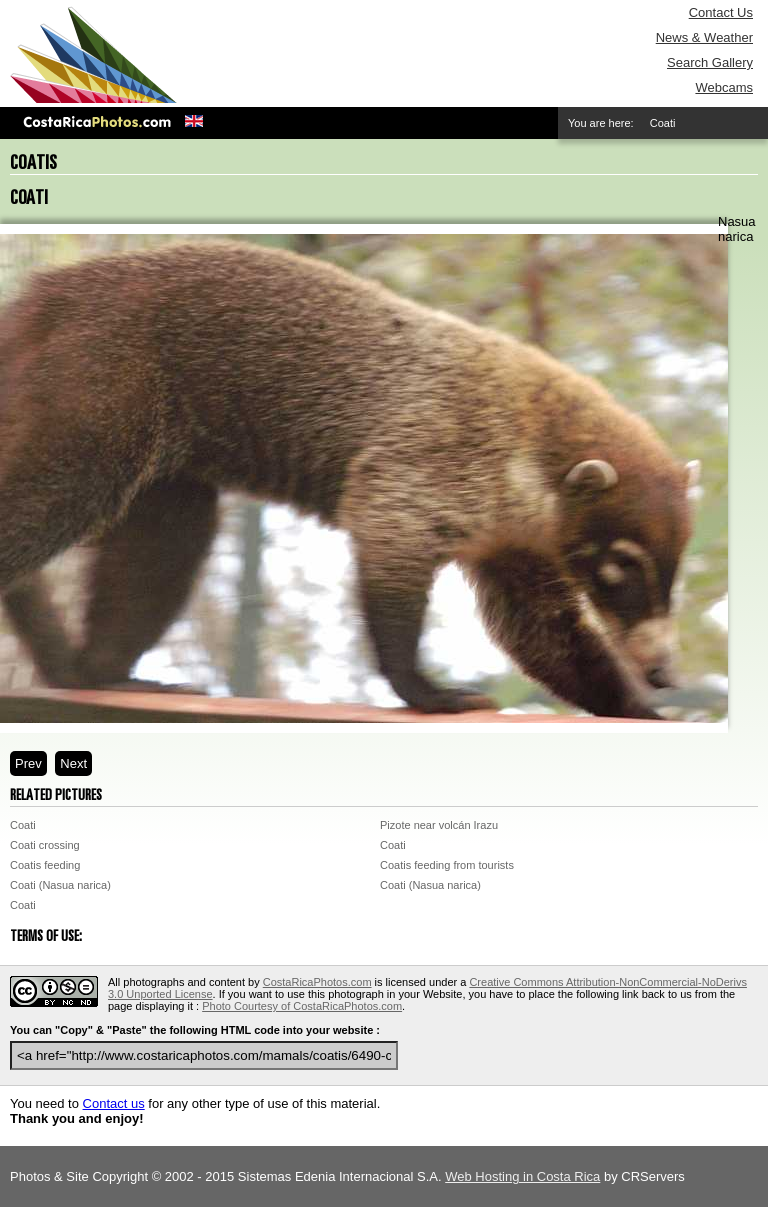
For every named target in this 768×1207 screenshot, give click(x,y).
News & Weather (704, 37)
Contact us (114, 1103)
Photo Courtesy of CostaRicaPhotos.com (302, 1006)
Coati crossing (45, 845)
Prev (28, 763)
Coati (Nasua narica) (60, 885)
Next (73, 763)
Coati (23, 825)
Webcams (724, 87)
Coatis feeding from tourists (447, 865)
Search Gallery (710, 62)
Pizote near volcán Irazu (439, 825)
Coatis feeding (45, 865)
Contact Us (721, 12)
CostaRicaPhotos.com (317, 982)
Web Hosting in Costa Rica (522, 1176)
